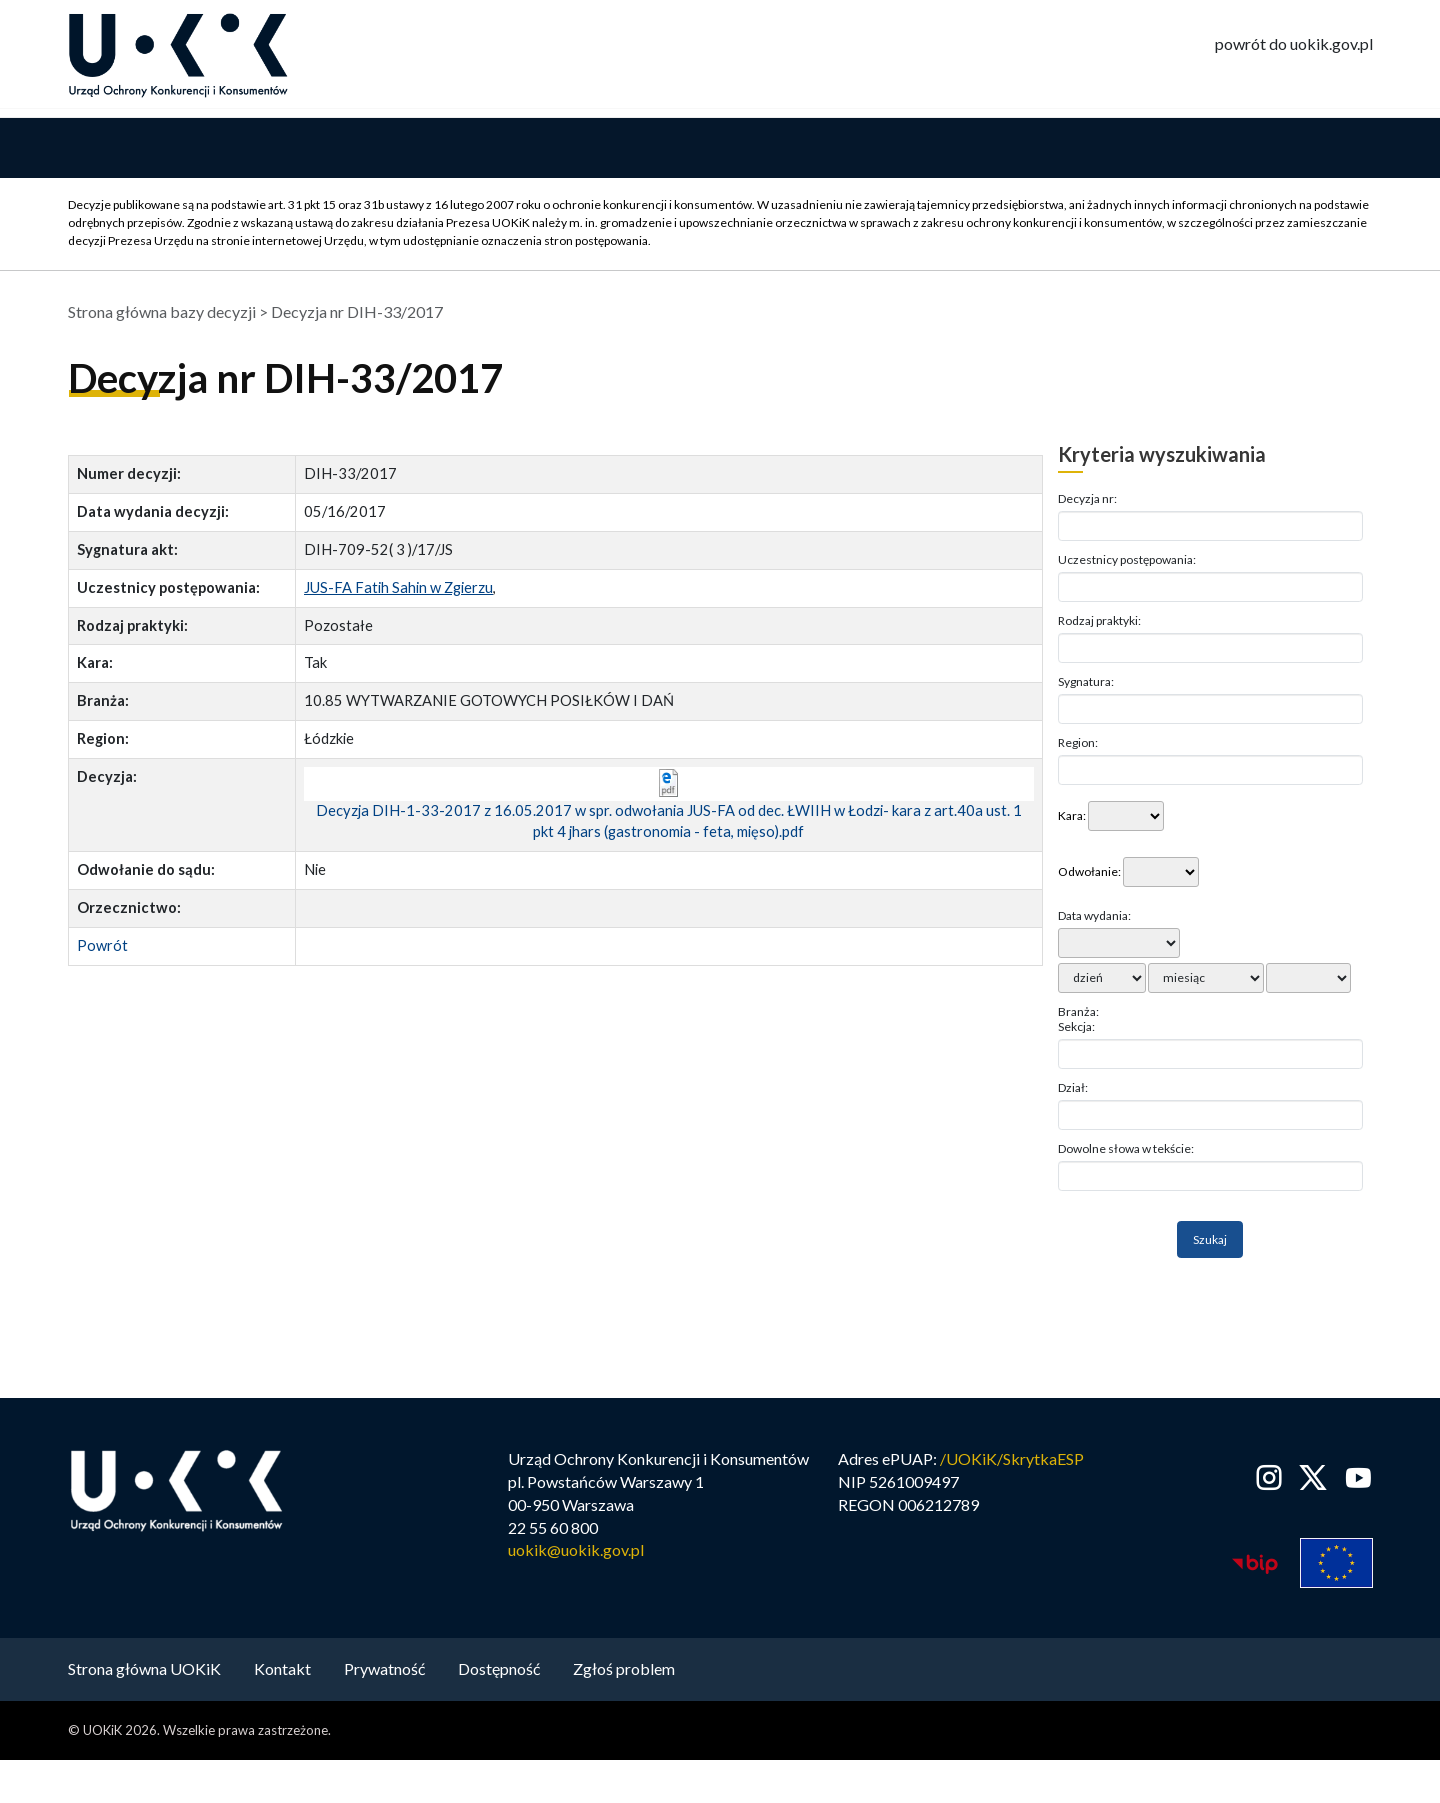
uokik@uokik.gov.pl (576, 1553)
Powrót (102, 948)
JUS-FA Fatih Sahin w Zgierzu (398, 590)
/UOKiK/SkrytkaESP (1012, 1461)
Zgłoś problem (624, 1671)
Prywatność (384, 1671)
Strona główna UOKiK (144, 1671)
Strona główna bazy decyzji (162, 314)
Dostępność (499, 1671)
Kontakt (282, 1671)
